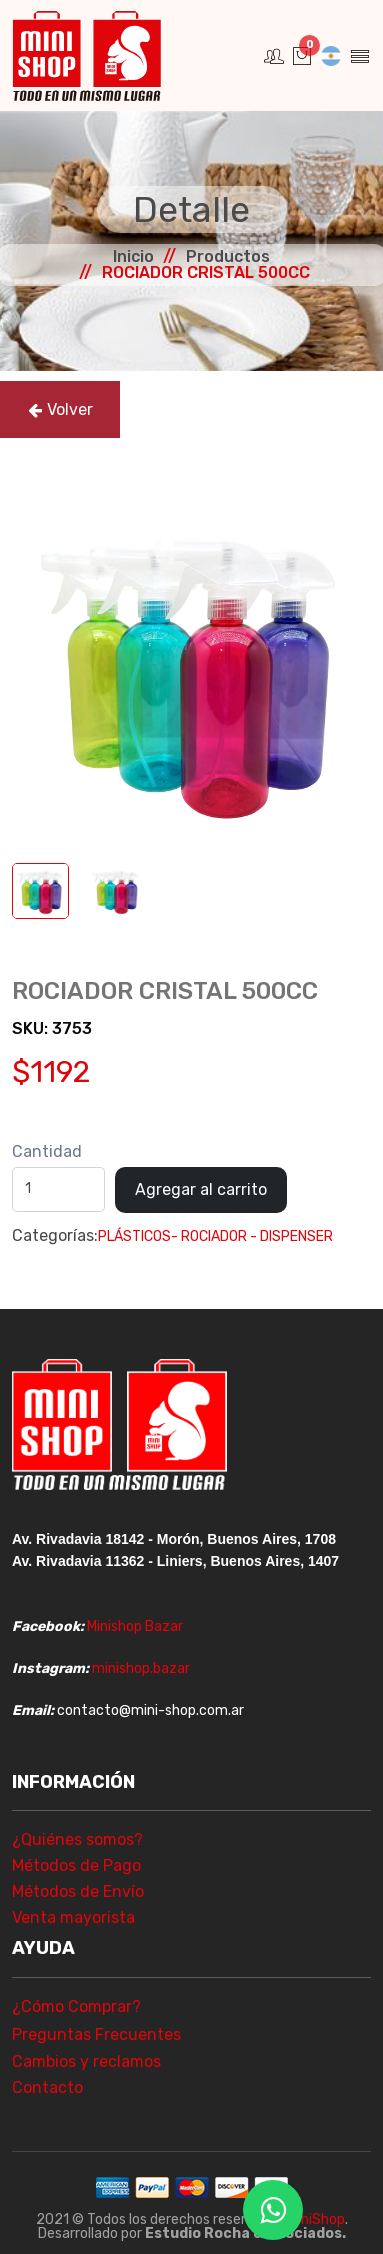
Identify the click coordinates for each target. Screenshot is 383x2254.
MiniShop (316, 2219)
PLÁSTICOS (134, 1236)
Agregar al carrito (201, 1189)
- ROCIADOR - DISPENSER (252, 1236)
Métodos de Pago (76, 1865)
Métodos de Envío (78, 1891)
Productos (228, 256)
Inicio (133, 256)
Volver (60, 409)
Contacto (47, 2087)
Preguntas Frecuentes (96, 2034)
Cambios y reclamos (86, 2061)
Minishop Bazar (135, 1626)
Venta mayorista (73, 1917)
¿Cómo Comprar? (76, 2006)
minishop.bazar (141, 1668)
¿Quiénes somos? (77, 1839)
